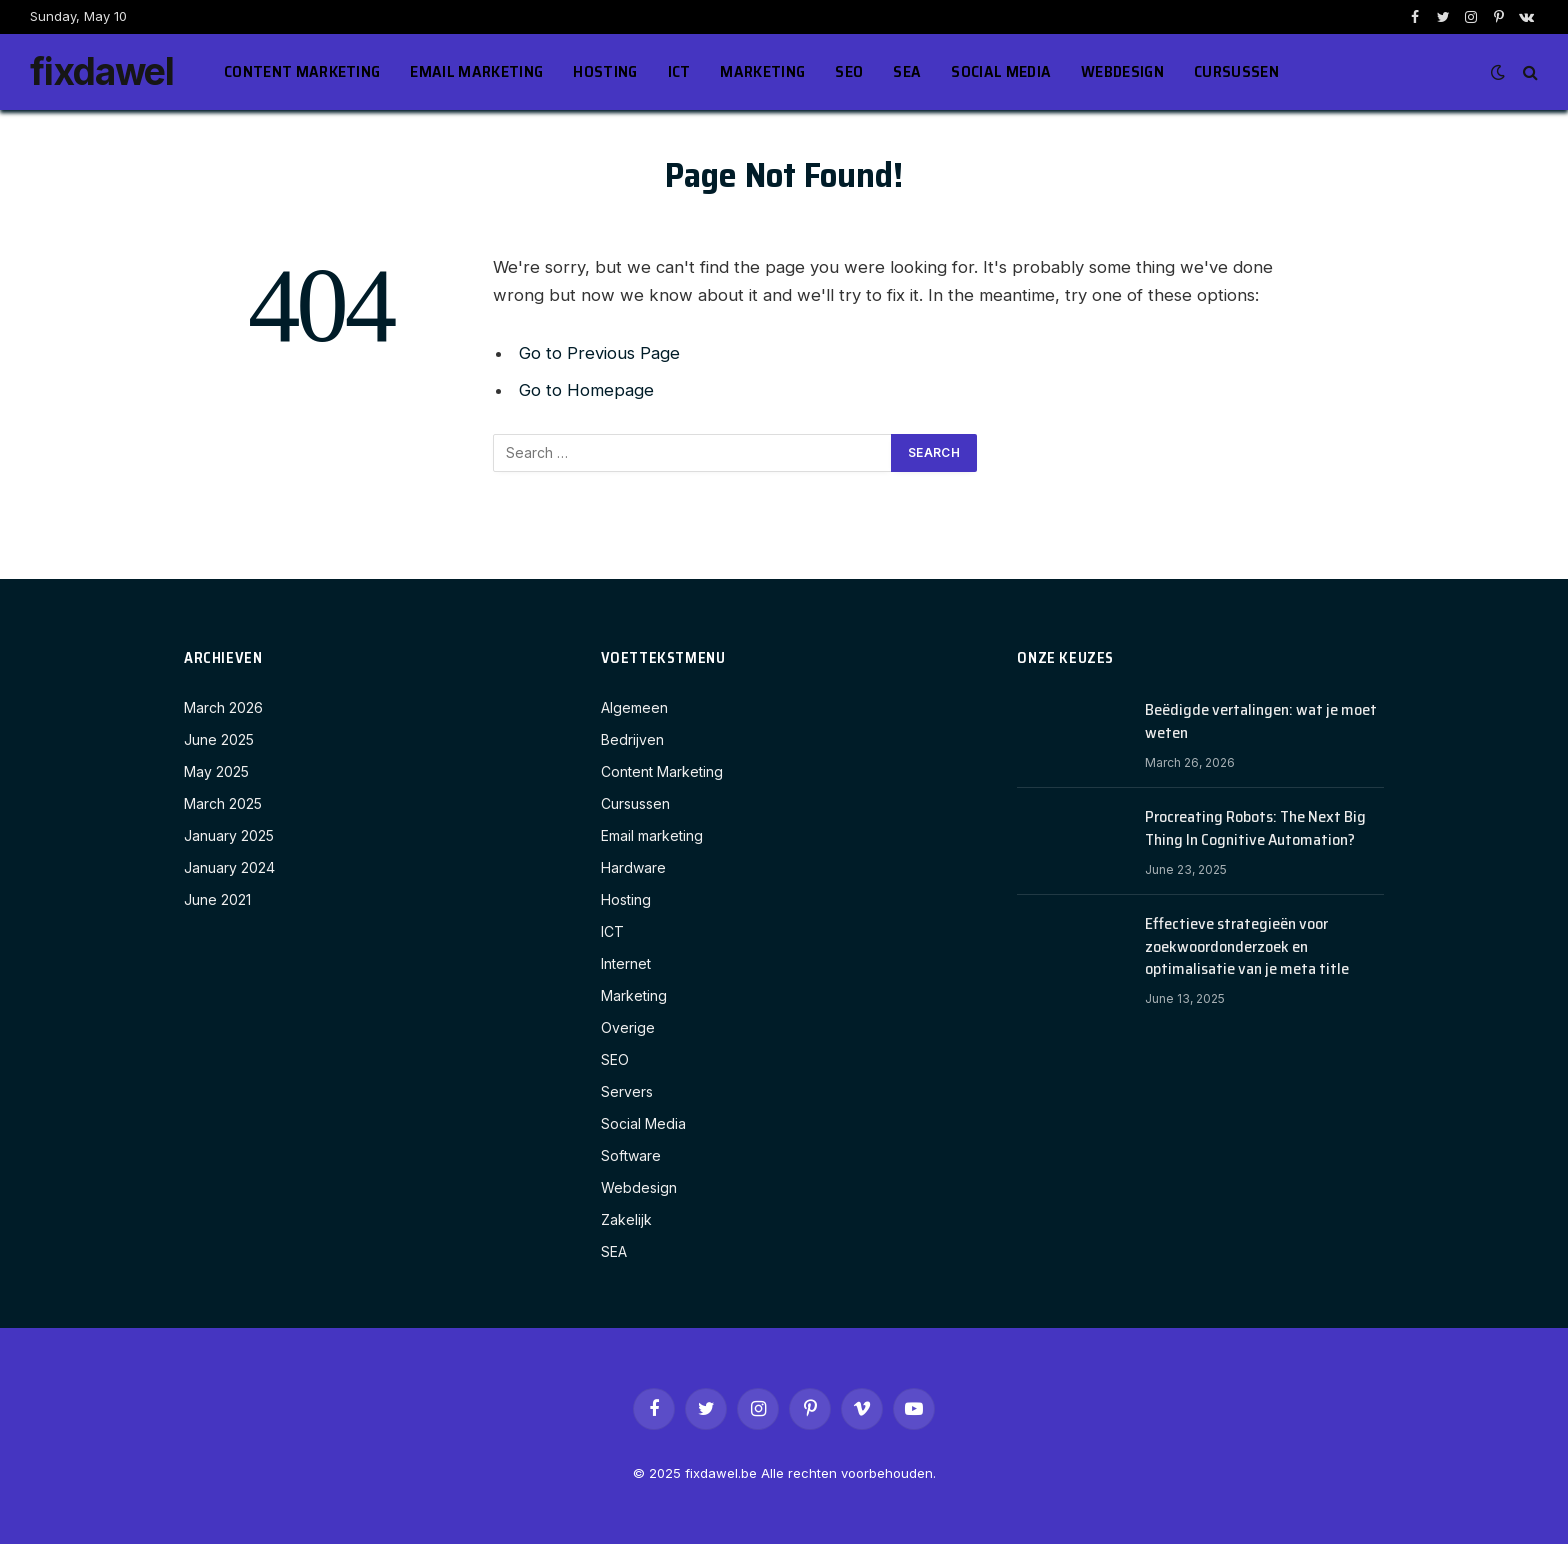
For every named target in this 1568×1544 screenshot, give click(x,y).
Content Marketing (302, 71)
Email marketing (476, 71)
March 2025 (223, 803)
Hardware (633, 867)
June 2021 (217, 899)
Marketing (762, 71)
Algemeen (634, 707)
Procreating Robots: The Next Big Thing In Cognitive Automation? (1255, 829)
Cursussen (1236, 71)
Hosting (605, 71)
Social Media (1001, 71)
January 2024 (229, 867)
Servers (627, 1091)
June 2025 (219, 739)
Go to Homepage (586, 390)
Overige (628, 1027)
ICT (679, 71)
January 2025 (229, 835)
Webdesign (1122, 71)
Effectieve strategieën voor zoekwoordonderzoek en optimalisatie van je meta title (1247, 947)
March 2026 (223, 707)
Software (631, 1155)
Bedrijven (632, 739)
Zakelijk (626, 1219)
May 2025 (216, 771)
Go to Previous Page (599, 353)
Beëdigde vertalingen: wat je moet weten (1261, 722)
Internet (626, 963)
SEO (849, 71)
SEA (907, 71)
